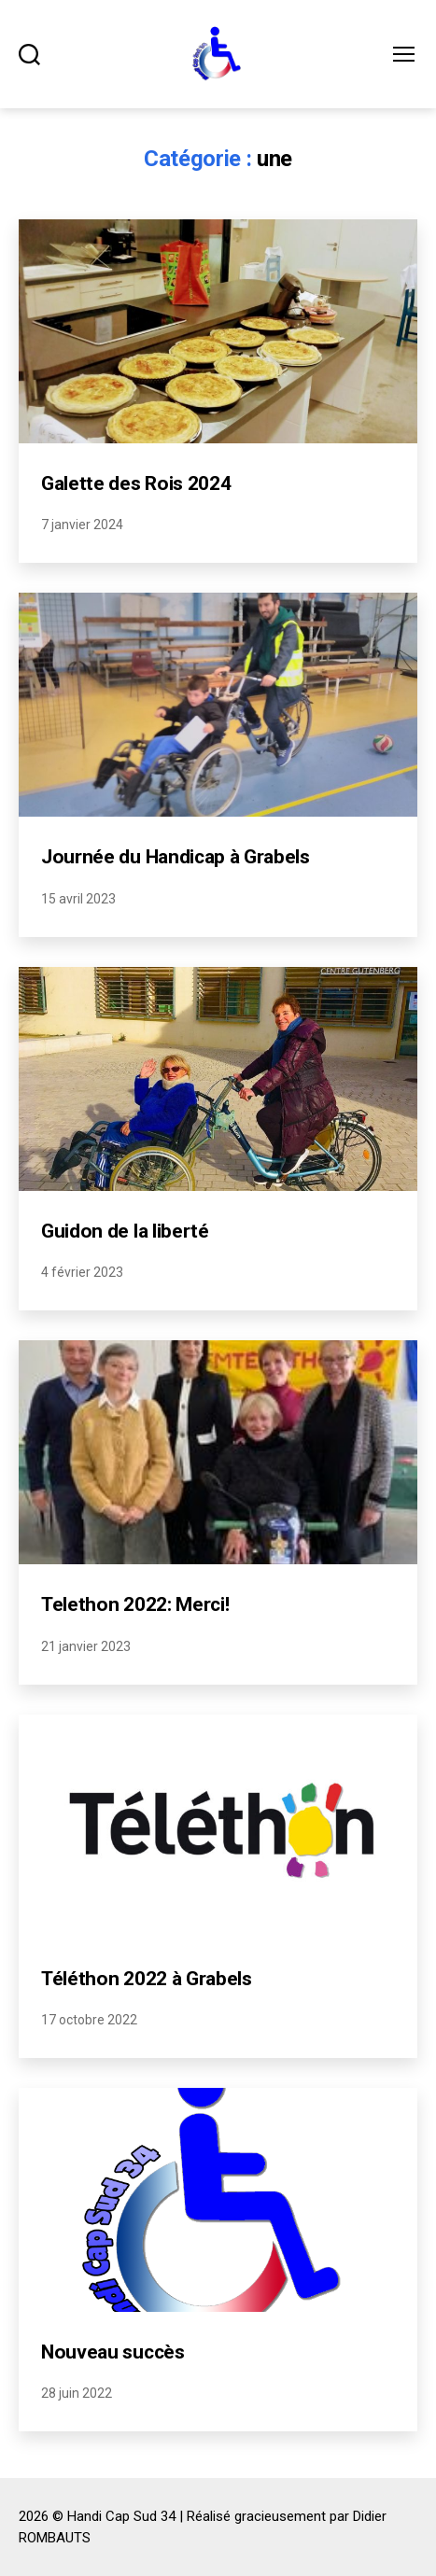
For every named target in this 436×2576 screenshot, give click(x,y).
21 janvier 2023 (86, 1646)
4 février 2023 (82, 1272)
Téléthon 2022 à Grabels (146, 1978)
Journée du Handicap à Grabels (175, 857)
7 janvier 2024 (82, 524)
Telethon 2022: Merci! (135, 1604)
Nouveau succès (113, 2352)
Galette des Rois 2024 (136, 483)
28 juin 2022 (76, 2393)
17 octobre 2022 (89, 2019)
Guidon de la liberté (125, 1231)
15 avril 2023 (78, 898)
